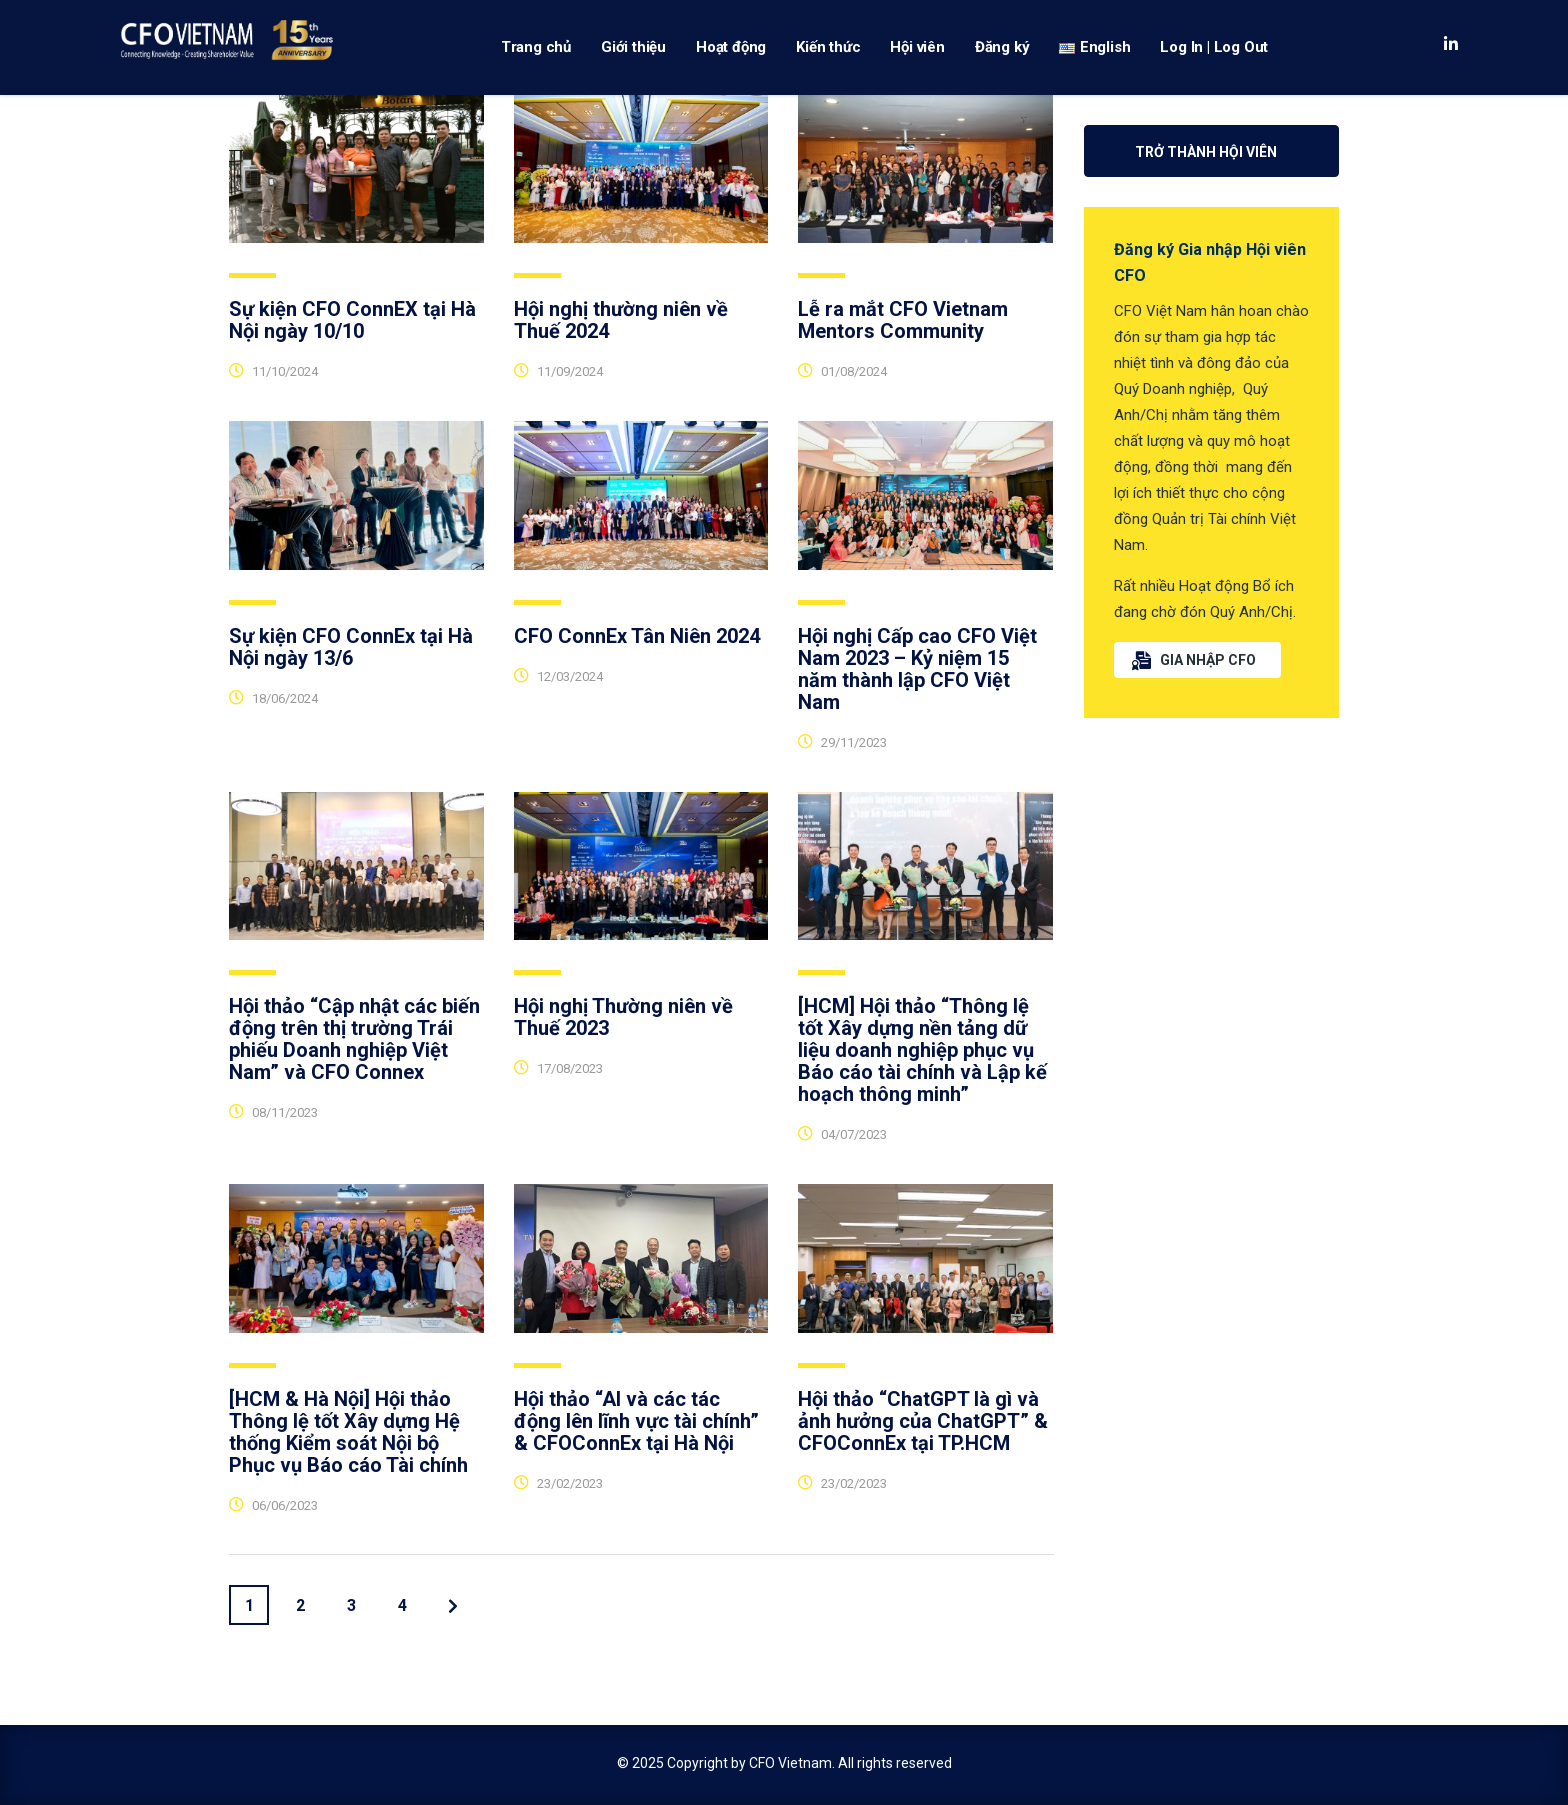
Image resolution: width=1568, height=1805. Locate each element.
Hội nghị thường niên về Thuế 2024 (621, 320)
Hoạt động (731, 47)
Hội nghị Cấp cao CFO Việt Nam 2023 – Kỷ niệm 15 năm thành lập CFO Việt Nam (917, 669)
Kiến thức (828, 47)
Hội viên (917, 47)
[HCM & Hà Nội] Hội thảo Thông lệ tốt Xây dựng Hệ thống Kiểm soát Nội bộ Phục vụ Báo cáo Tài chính (348, 1432)
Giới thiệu (633, 47)
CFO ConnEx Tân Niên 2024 (637, 636)
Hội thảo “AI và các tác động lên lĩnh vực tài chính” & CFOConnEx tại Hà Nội (636, 1421)
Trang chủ (536, 47)
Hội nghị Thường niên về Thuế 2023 (623, 1017)
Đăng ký (1002, 47)
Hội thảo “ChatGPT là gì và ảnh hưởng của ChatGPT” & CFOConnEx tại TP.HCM (923, 1421)
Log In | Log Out (1214, 47)
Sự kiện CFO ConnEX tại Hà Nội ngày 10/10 (352, 320)
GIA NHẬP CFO (1194, 659)
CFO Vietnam (790, 1763)
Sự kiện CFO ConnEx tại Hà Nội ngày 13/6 (351, 647)
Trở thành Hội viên (1206, 152)
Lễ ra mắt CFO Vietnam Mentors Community (903, 320)
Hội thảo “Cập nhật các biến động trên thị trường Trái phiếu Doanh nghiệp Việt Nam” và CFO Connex (354, 1039)
